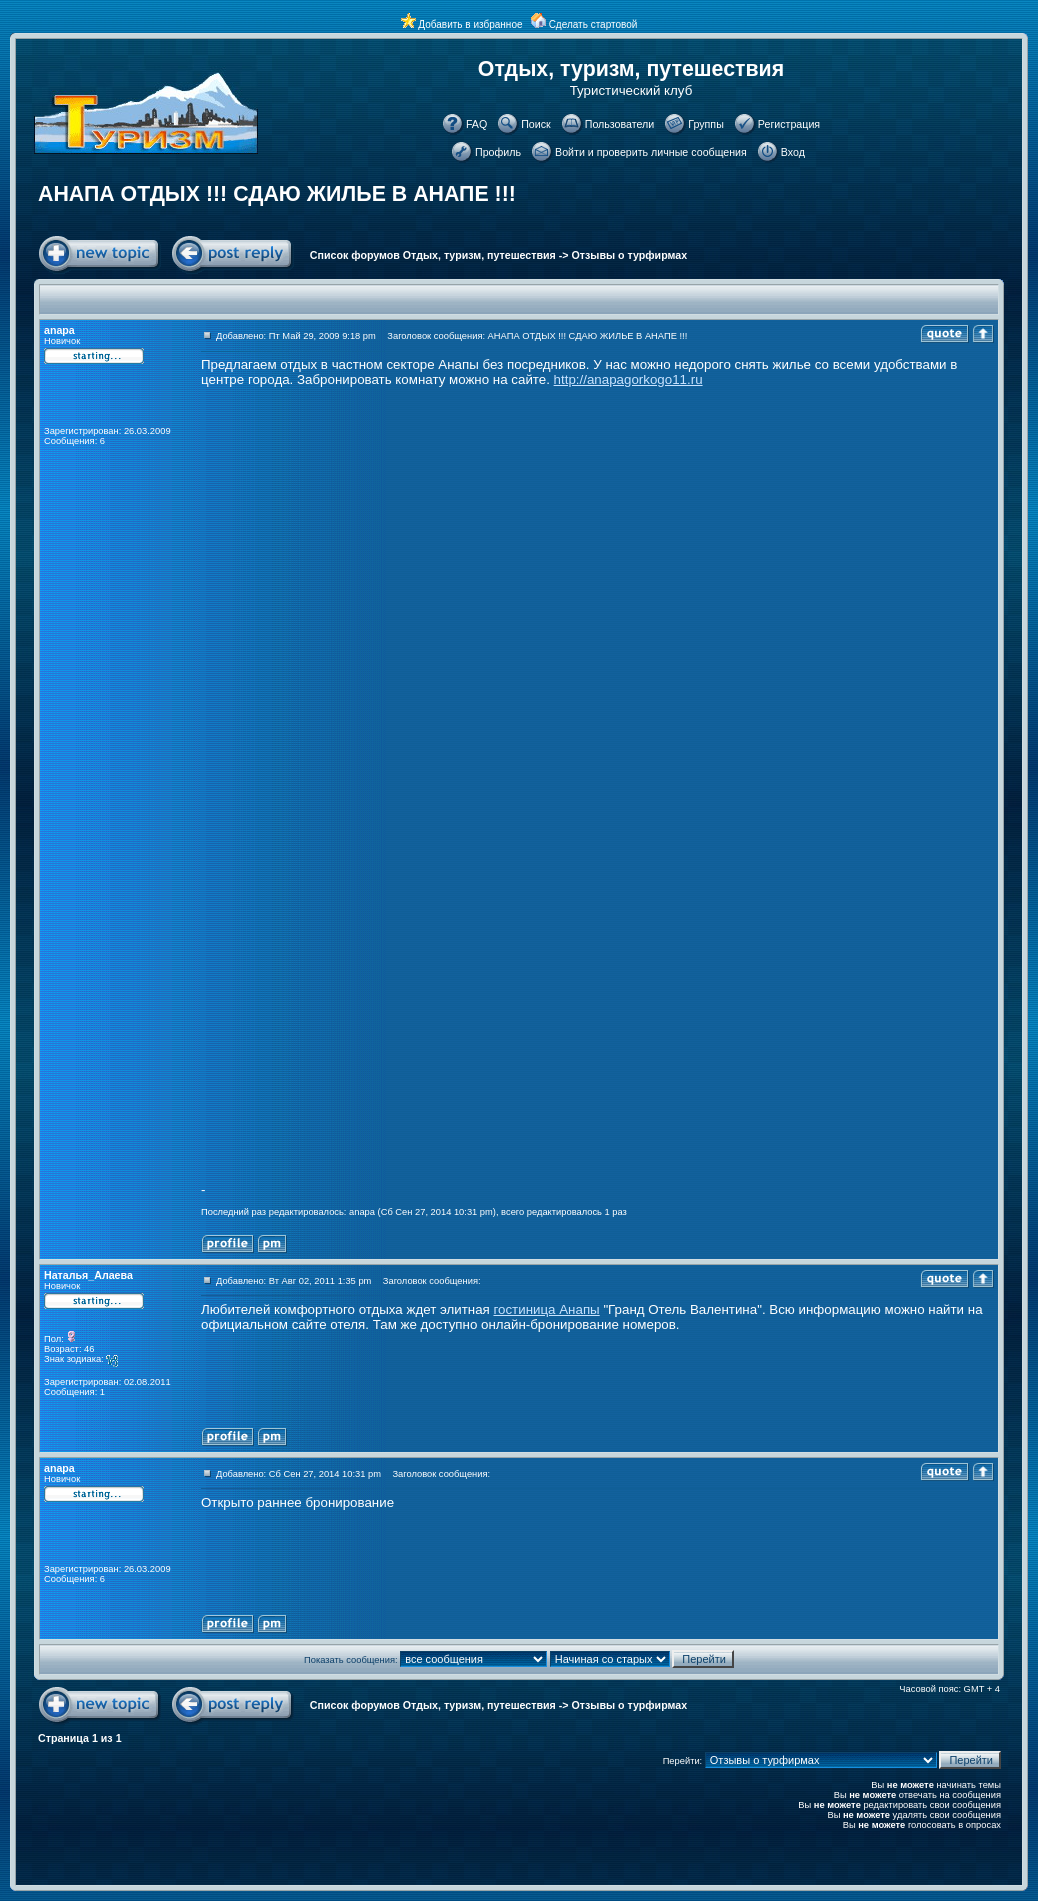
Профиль (498, 152)
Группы (706, 124)
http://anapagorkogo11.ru (628, 379)
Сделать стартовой (593, 24)
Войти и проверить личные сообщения (651, 152)
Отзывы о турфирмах (630, 255)
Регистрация (789, 124)
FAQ (476, 124)
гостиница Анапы (546, 1309)
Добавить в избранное (470, 24)
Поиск (536, 124)
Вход (793, 152)
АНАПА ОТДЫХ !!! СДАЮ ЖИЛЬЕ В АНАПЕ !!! (277, 194)
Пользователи (620, 124)
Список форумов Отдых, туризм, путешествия (433, 255)
